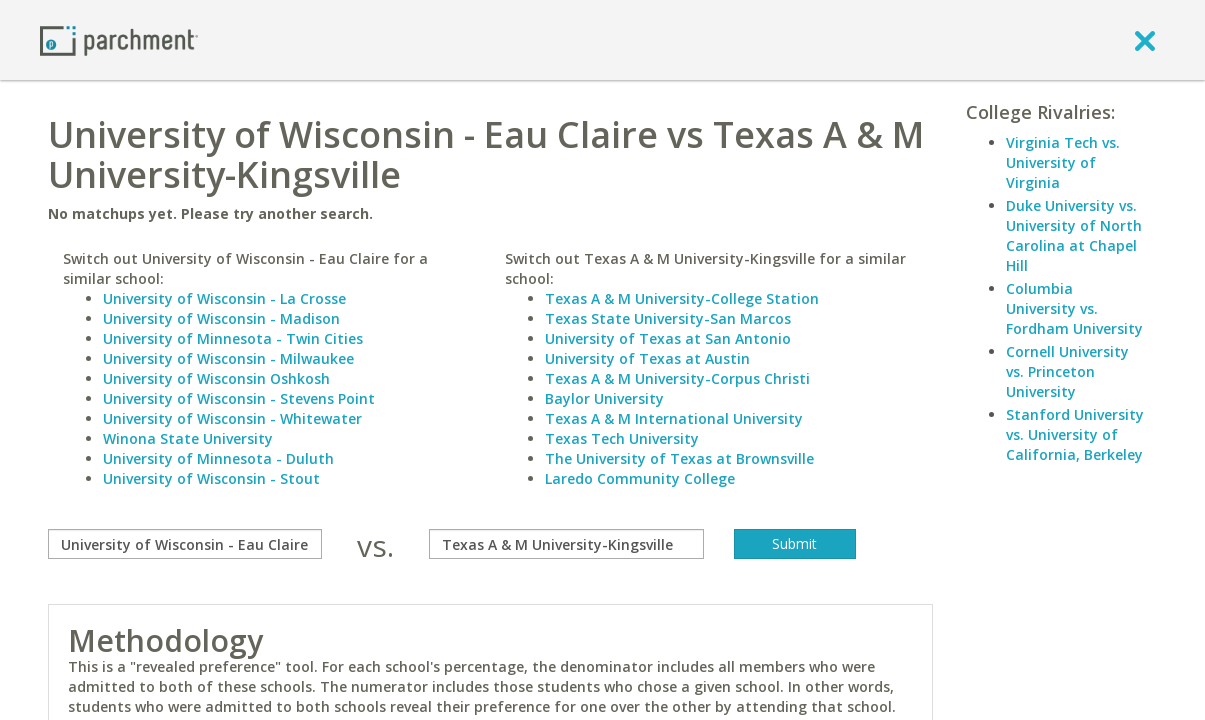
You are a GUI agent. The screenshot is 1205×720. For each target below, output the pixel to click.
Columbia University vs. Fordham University (1074, 308)
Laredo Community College (640, 478)
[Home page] (119, 39)
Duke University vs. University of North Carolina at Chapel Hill (1074, 235)
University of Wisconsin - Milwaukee (228, 358)
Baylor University (604, 398)
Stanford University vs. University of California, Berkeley (1075, 434)
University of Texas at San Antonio (668, 338)
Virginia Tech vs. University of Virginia (1063, 162)
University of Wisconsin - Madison (221, 318)
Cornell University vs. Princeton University (1067, 371)
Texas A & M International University (674, 418)
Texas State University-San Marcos (668, 318)
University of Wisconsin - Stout (211, 478)
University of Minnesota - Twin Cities (233, 338)
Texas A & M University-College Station (682, 298)
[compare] (185, 544)
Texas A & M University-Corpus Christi (677, 378)
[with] (566, 544)
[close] (1145, 40)
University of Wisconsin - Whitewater (232, 418)
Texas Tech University (622, 438)
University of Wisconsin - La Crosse (224, 298)
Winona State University (188, 438)
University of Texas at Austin (647, 358)
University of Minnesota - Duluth (218, 458)
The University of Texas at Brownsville (679, 458)
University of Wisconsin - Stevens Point (239, 398)
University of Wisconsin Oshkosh (216, 378)
